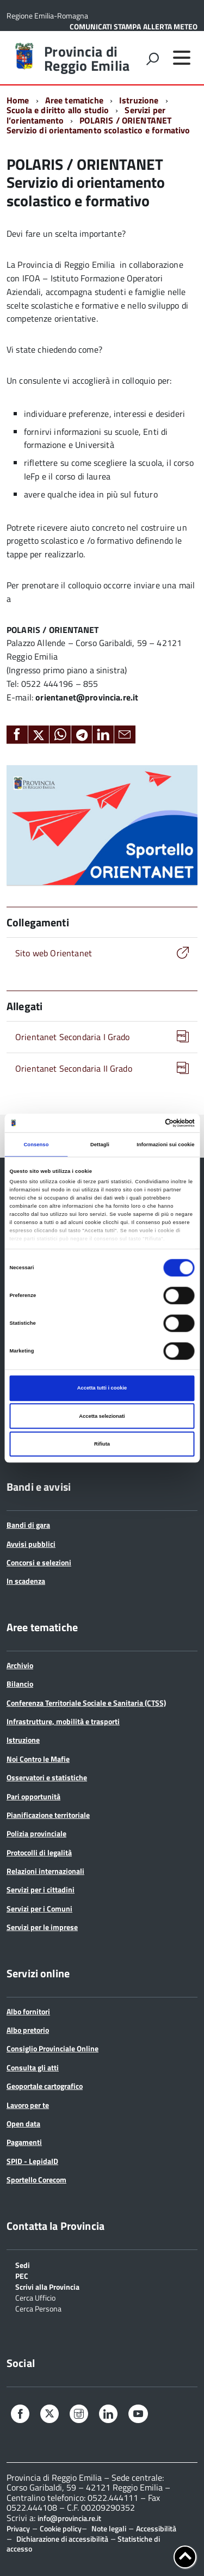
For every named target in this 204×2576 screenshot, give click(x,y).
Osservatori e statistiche (47, 1777)
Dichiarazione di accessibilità (62, 2538)
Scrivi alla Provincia (47, 2286)
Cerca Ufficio (35, 2297)
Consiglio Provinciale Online (52, 2048)
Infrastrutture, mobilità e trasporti (63, 1721)
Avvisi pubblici (31, 1544)
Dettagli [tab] (99, 1144)
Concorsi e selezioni (39, 1562)
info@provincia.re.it (69, 2518)
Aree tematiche (74, 100)
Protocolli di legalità (39, 1852)
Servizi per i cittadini (41, 1889)
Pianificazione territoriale (48, 1815)
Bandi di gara (28, 1524)
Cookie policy (61, 2528)
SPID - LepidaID (32, 2161)
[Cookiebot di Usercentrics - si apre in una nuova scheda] (148, 1122)
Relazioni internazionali (45, 1871)
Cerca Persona (38, 2308)
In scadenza (26, 1581)
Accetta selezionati (102, 1416)
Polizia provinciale (36, 1833)
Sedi (22, 2264)
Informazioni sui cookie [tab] (165, 1144)
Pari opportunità (33, 1796)
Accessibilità (156, 2528)
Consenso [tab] (35, 1144)
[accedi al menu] (181, 57)
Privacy (18, 2528)
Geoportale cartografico (45, 2086)
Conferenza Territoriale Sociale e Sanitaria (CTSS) (86, 1702)
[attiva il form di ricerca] (152, 58)
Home (18, 100)
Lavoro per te (28, 2105)
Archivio (20, 1665)
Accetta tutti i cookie (102, 1388)
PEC (21, 2275)
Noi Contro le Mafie (38, 1759)
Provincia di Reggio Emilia (86, 59)
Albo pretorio (28, 2030)
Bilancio (20, 1683)
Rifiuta (102, 1444)
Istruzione (139, 100)
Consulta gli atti (33, 2067)
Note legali (108, 2528)
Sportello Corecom (36, 2179)
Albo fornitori (28, 2011)
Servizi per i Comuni (39, 1908)
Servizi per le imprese (42, 1927)
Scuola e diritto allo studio (58, 109)
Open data (23, 2123)
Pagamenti (24, 2142)
